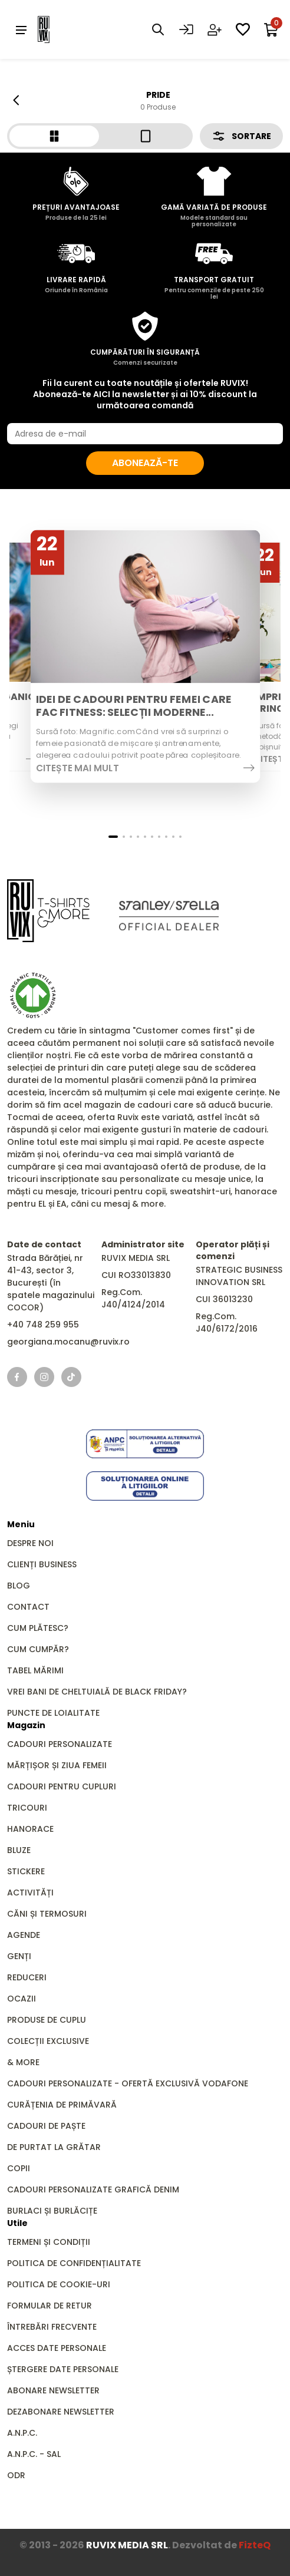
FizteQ (255, 2545)
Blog (18, 1585)
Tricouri (27, 1808)
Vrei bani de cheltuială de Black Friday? (97, 1691)
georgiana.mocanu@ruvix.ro (68, 1342)
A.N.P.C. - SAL (34, 2454)
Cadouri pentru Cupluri (61, 1786)
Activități (30, 1892)
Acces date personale (56, 2348)
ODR (16, 2475)
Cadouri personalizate (59, 1744)
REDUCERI (27, 1977)
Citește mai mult (76, 767)
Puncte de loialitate (53, 1713)
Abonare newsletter (53, 2390)
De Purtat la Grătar (54, 2147)
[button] (113, 836)
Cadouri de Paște (46, 2126)
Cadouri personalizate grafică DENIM (93, 2189)
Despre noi (30, 1543)
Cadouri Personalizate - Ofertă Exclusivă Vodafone (127, 2083)
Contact (28, 1607)
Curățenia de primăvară (62, 2105)
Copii (18, 2168)
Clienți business (42, 1564)
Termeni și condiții (48, 2242)
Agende (23, 1935)
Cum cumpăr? (38, 1649)
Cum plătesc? (37, 1628)
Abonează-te (145, 463)
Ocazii (21, 1998)
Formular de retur (49, 2305)
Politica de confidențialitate (74, 2263)
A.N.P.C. (22, 2433)
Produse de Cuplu (46, 2020)
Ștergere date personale (62, 2369)
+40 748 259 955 (43, 1324)
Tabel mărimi (35, 1670)
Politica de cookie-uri (58, 2284)
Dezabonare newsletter (60, 2412)
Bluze (19, 1850)
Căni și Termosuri (47, 1914)
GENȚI (19, 1956)
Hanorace (30, 1829)
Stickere (26, 1871)
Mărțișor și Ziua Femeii (57, 1765)
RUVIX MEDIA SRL (127, 2545)
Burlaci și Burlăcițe (52, 2211)
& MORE (23, 2062)
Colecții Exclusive (48, 2041)
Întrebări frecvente (52, 2327)
